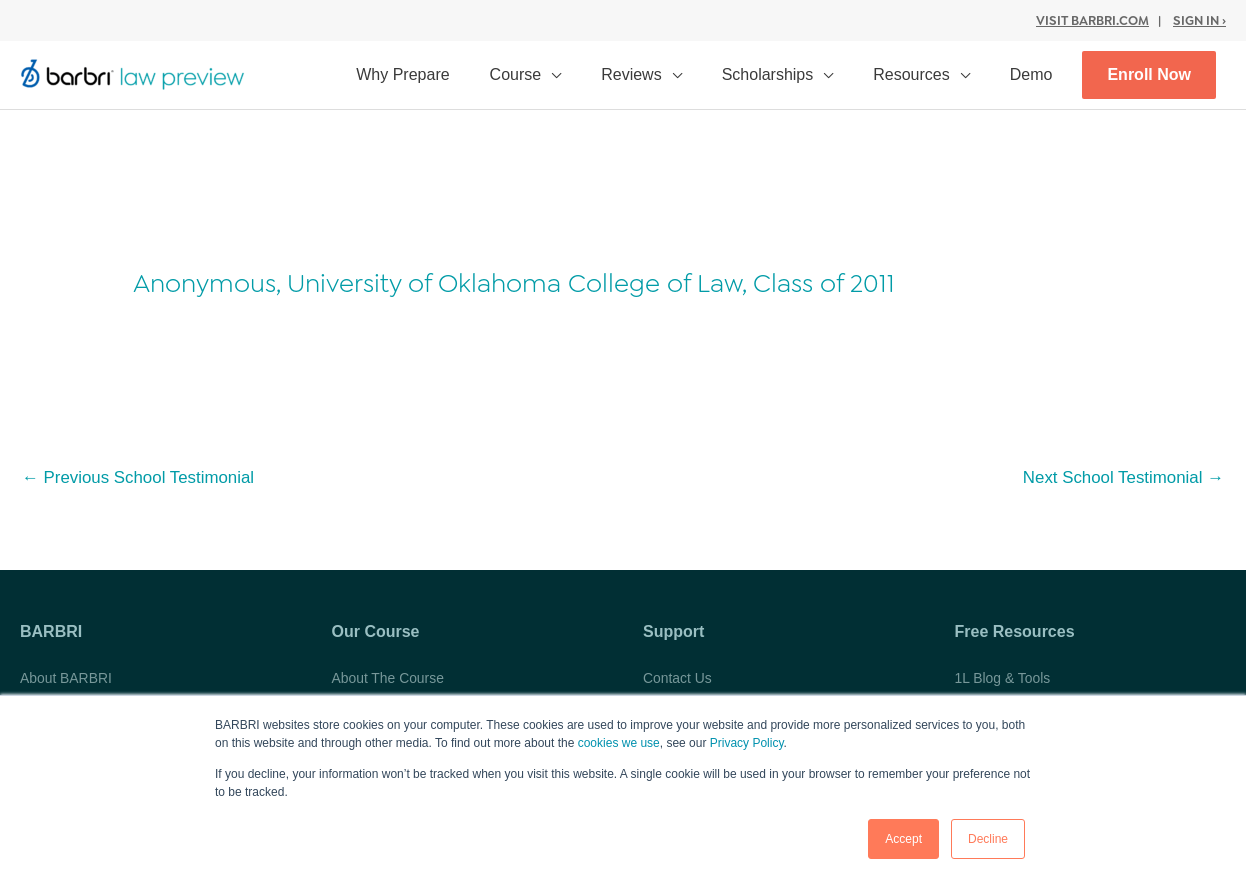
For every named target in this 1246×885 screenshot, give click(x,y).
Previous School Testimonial (139, 477)
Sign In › (1199, 19)
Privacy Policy (747, 744)
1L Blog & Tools (1003, 677)
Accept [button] (903, 839)
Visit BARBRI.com (1092, 19)
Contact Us (677, 677)
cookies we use (619, 744)
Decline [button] (988, 839)
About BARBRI (66, 677)
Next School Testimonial (1122, 477)
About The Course (388, 677)
